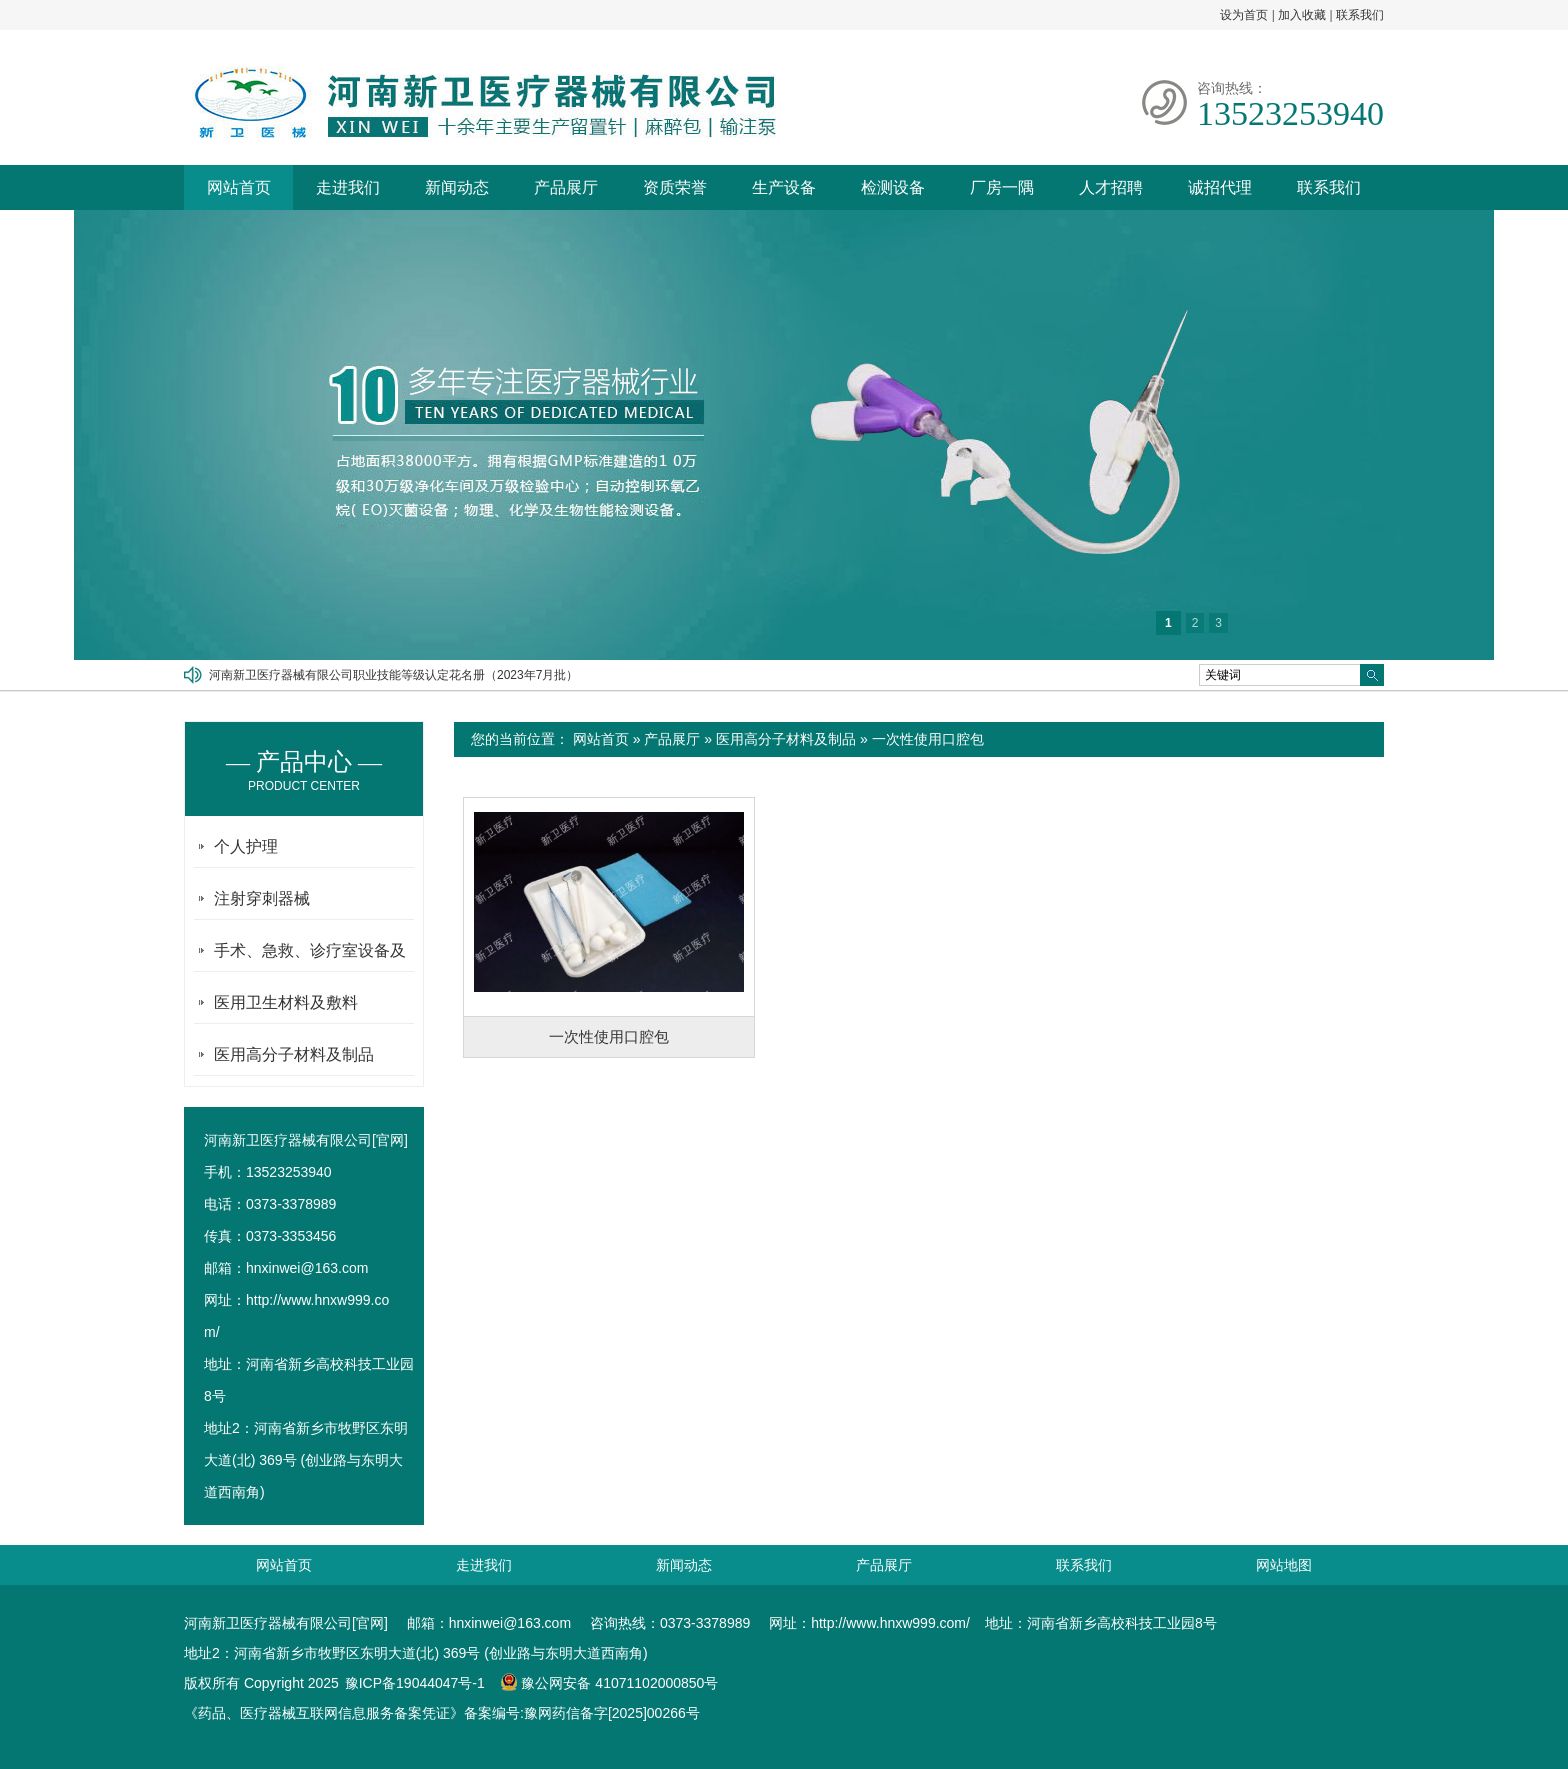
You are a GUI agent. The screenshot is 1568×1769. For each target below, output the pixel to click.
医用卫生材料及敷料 (286, 1002)
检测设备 (893, 187)
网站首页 (239, 187)
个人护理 (246, 846)
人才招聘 (1111, 187)
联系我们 (1360, 15)
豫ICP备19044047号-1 (415, 1683)
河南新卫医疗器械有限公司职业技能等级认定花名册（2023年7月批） (393, 675)
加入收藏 (1302, 15)
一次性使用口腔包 (928, 739)
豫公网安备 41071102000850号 (609, 1683)
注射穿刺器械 (262, 898)
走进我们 (348, 187)
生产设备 (784, 187)
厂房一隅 (1002, 187)
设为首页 (1244, 15)
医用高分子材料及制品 (786, 739)
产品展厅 (566, 187)
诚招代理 (1220, 187)
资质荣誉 (675, 187)
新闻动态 (457, 187)
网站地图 (1284, 1565)
